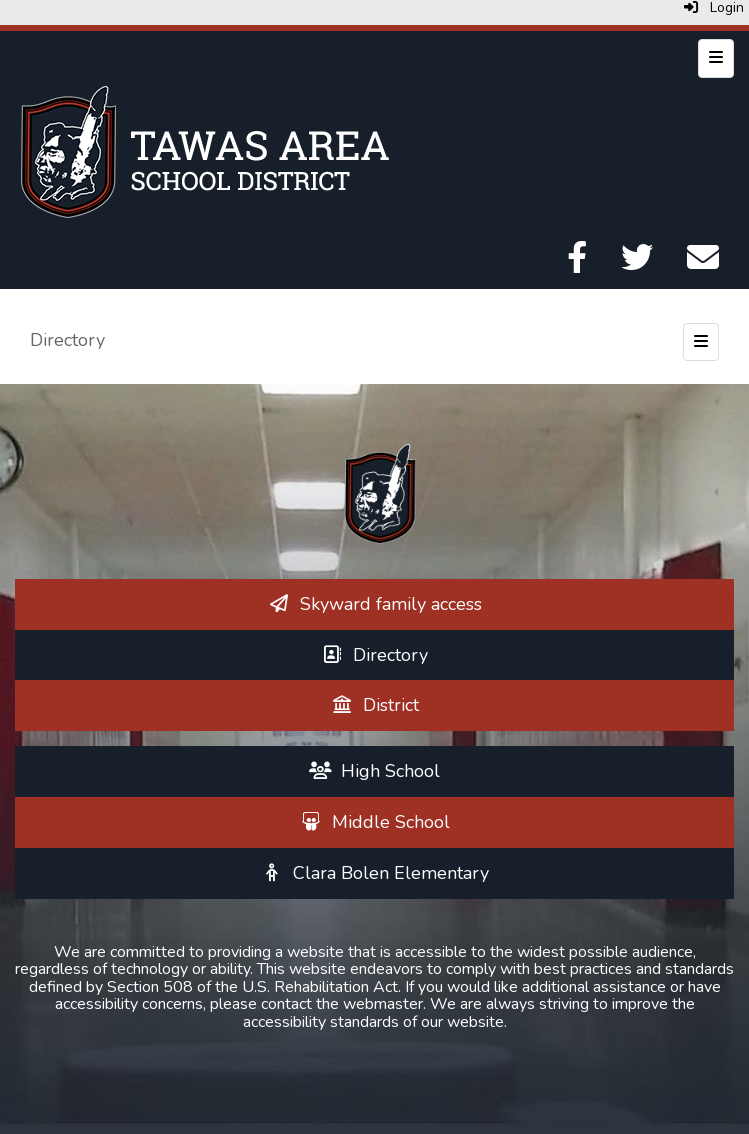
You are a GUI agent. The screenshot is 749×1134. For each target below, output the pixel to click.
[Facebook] (577, 264)
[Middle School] (374, 822)
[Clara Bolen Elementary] (374, 873)
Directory (67, 340)
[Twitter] (637, 264)
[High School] (375, 771)
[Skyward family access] (374, 604)
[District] (374, 705)
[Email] (703, 264)
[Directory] (375, 655)
